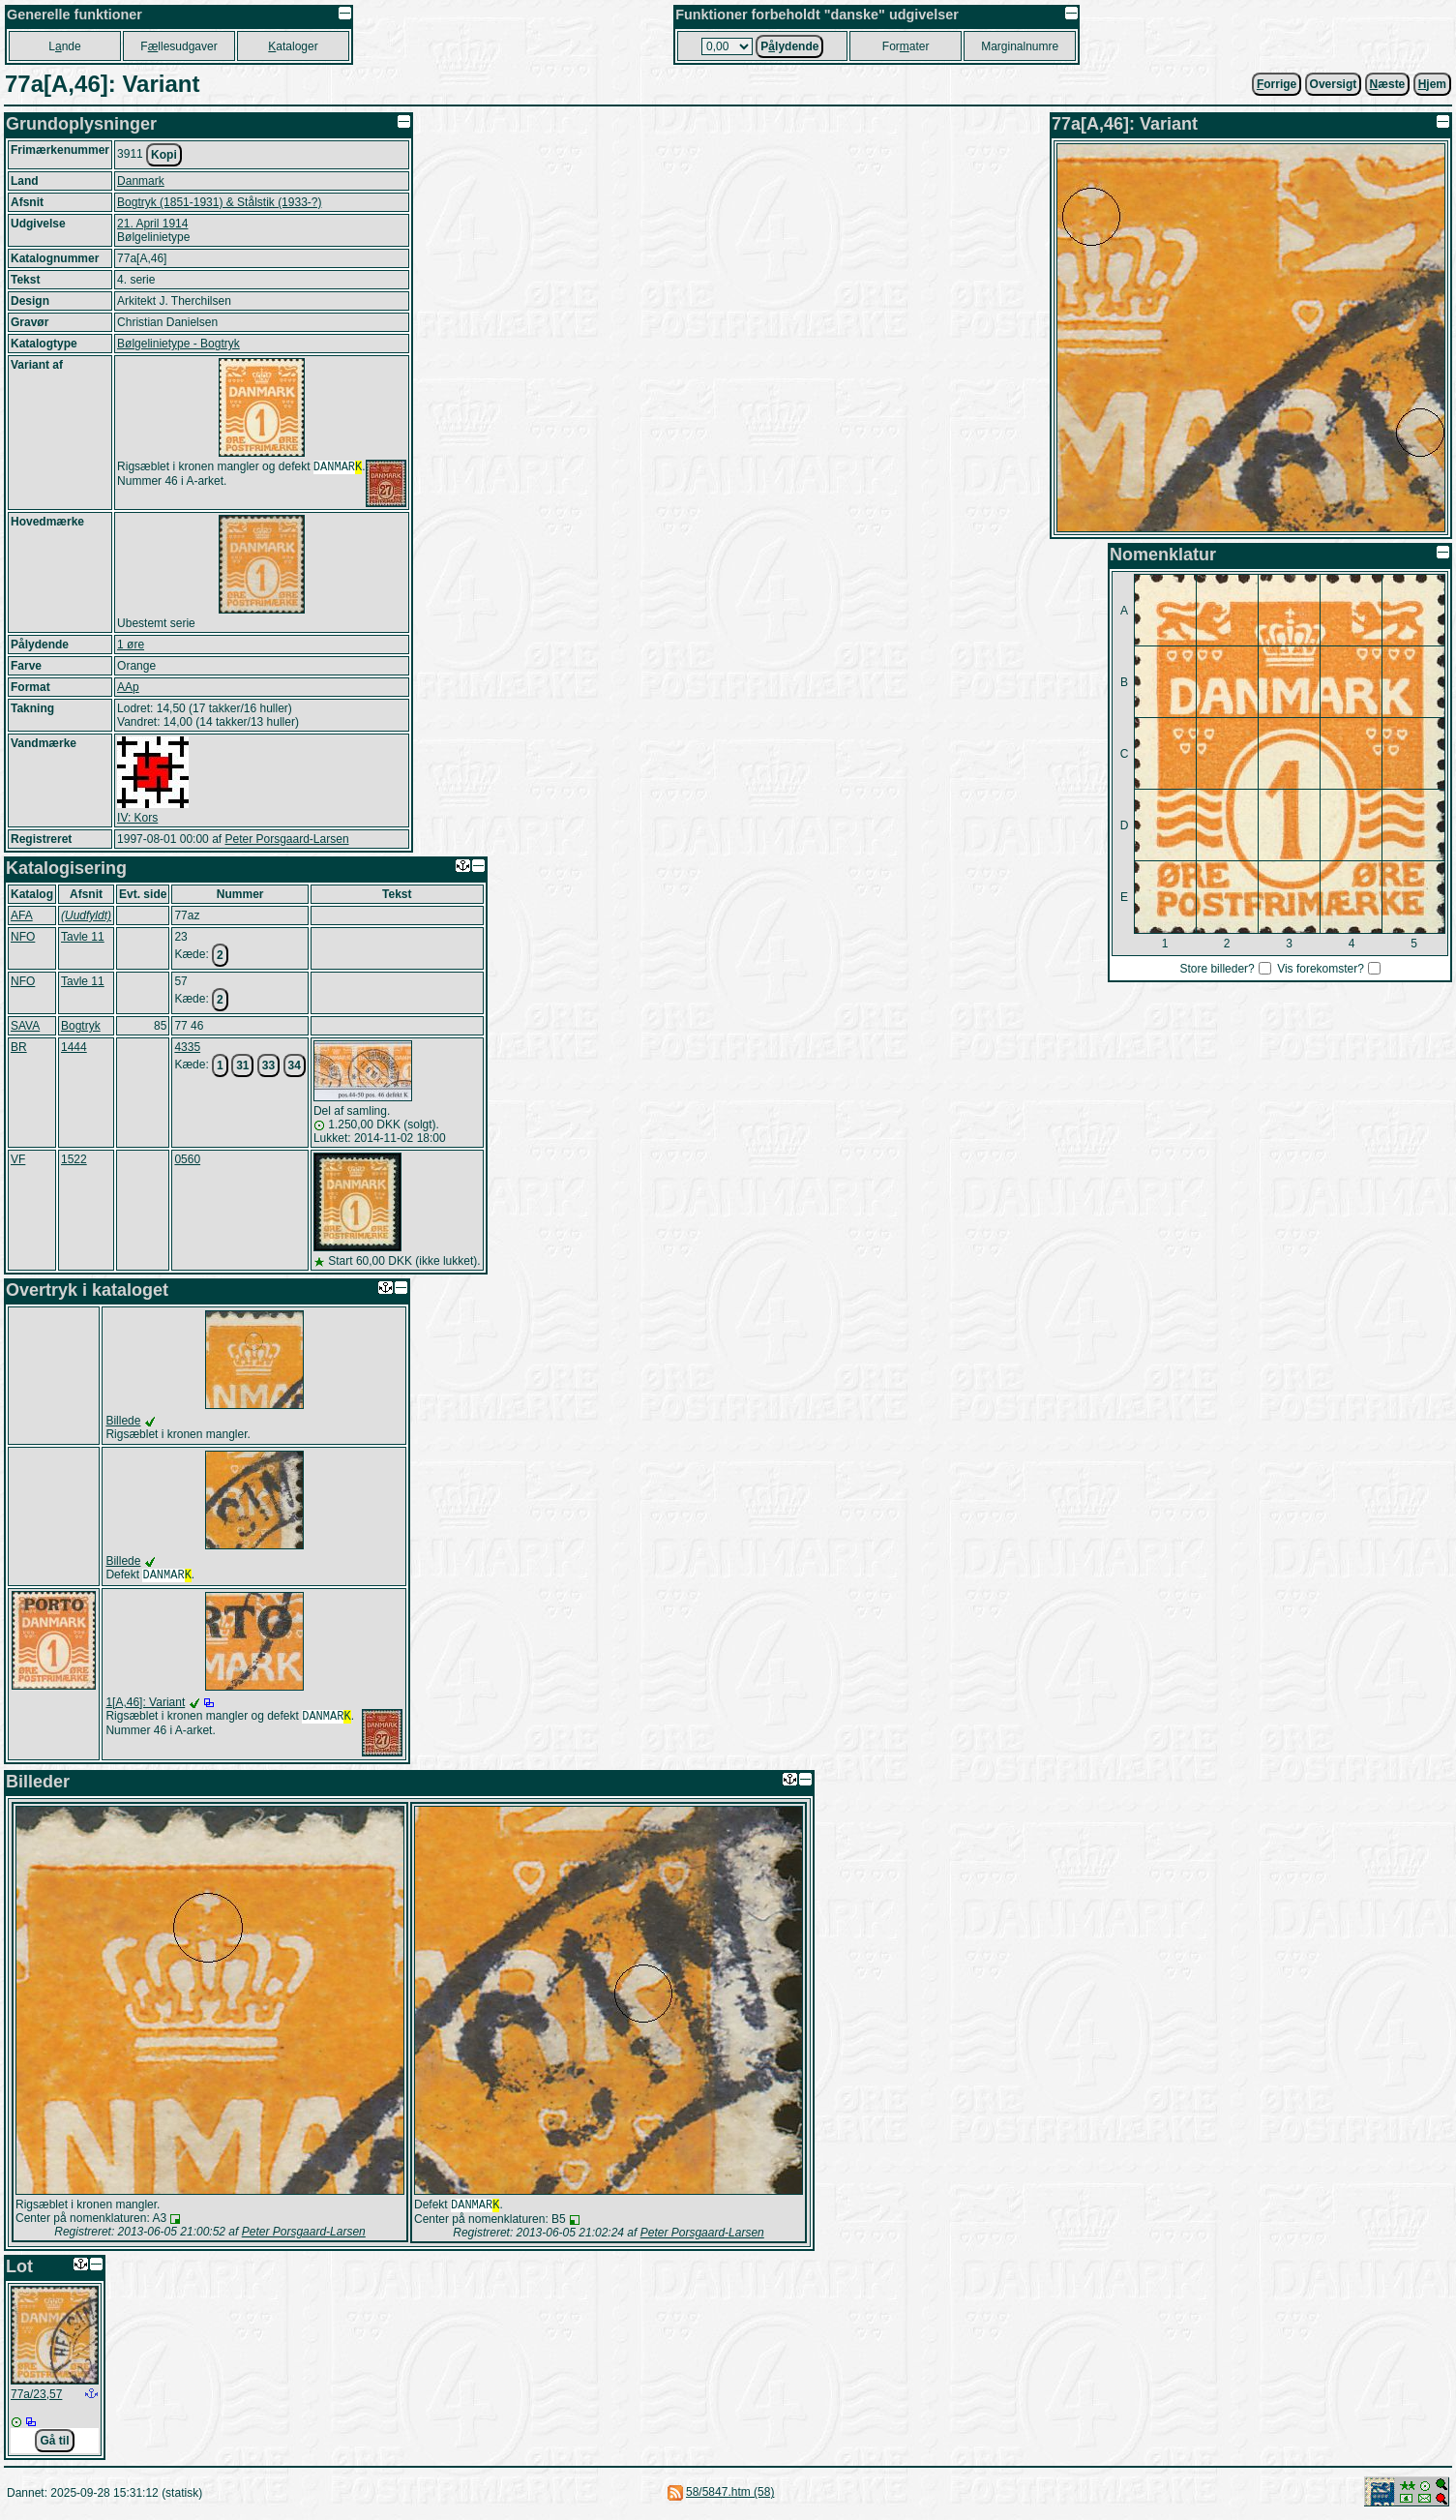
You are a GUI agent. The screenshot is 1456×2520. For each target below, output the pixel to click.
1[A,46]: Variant (145, 1704)
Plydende (789, 46)
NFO (23, 937)
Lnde (64, 46)
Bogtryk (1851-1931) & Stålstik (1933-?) (219, 202)
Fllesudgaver (178, 46)
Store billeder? (1216, 968)
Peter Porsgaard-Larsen (286, 839)
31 (242, 1065)
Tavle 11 (82, 937)
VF (18, 1159)
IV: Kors (137, 818)
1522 (74, 1159)
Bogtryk (81, 1026)
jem (1432, 84)
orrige (1276, 84)
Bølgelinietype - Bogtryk (178, 343)
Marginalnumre (1019, 46)
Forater (906, 46)
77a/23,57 (36, 2398)
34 (294, 1065)
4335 (187, 1047)
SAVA (25, 1026)
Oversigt (1333, 84)
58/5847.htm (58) (730, 2496)
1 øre (130, 644)
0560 (187, 1159)
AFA (22, 915)
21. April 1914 (152, 223)
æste (1388, 84)
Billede (122, 1420)
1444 (74, 1047)
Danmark (140, 181)
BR (19, 1047)
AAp (128, 687)
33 (268, 1065)
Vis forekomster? (1320, 968)
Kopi (164, 155)
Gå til (54, 2444)
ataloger (292, 46)
